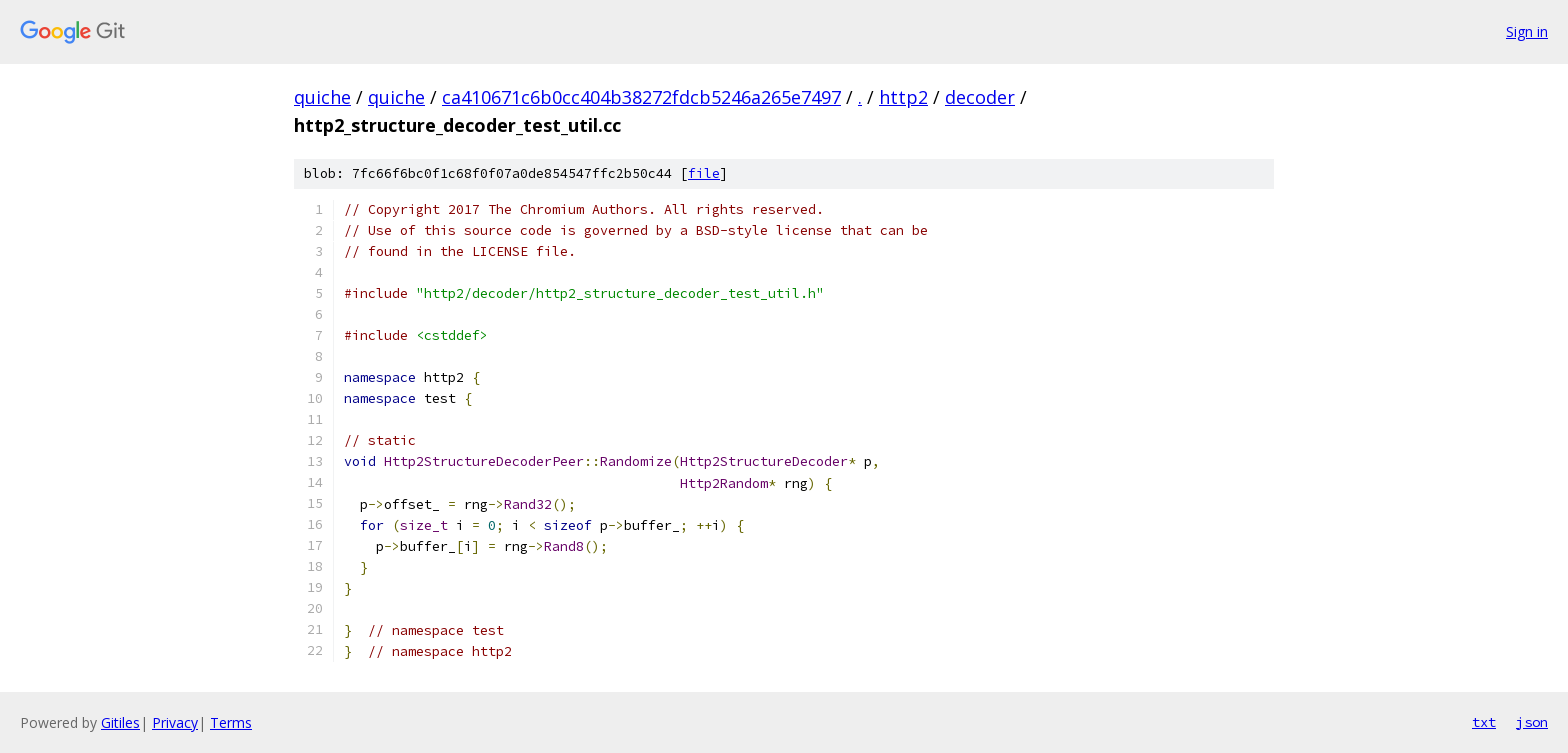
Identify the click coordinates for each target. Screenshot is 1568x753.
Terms (231, 722)
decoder (980, 97)
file (704, 173)
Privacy (175, 722)
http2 (903, 97)
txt (1484, 722)
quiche (322, 97)
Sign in (1527, 31)
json (1532, 722)
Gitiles (120, 722)
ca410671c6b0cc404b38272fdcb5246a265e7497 (641, 97)
